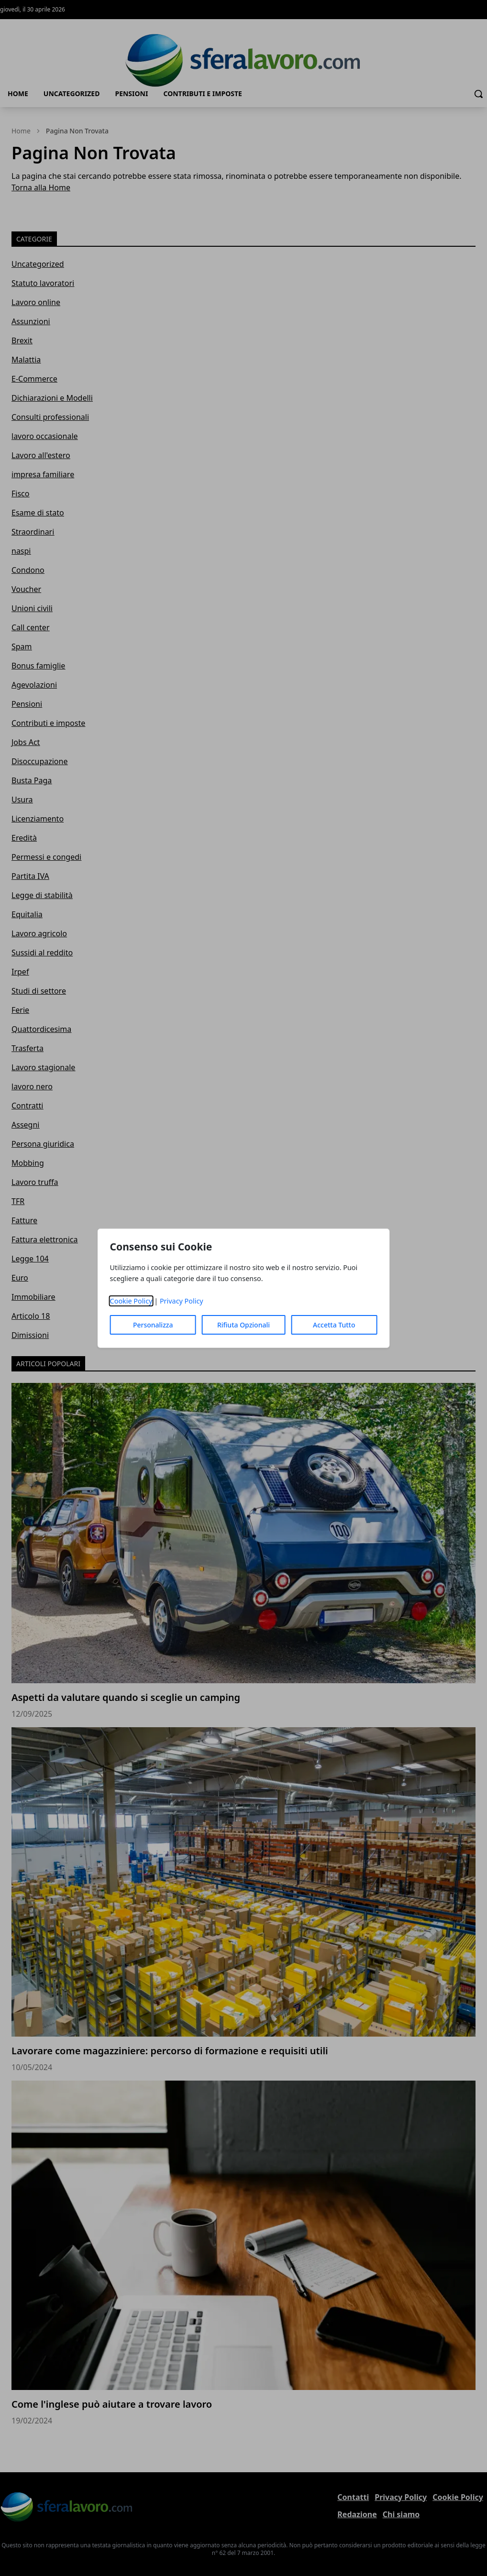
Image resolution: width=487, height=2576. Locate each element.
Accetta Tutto (334, 1324)
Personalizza (153, 1324)
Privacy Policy (181, 1300)
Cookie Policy (131, 1300)
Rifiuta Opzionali (243, 1324)
